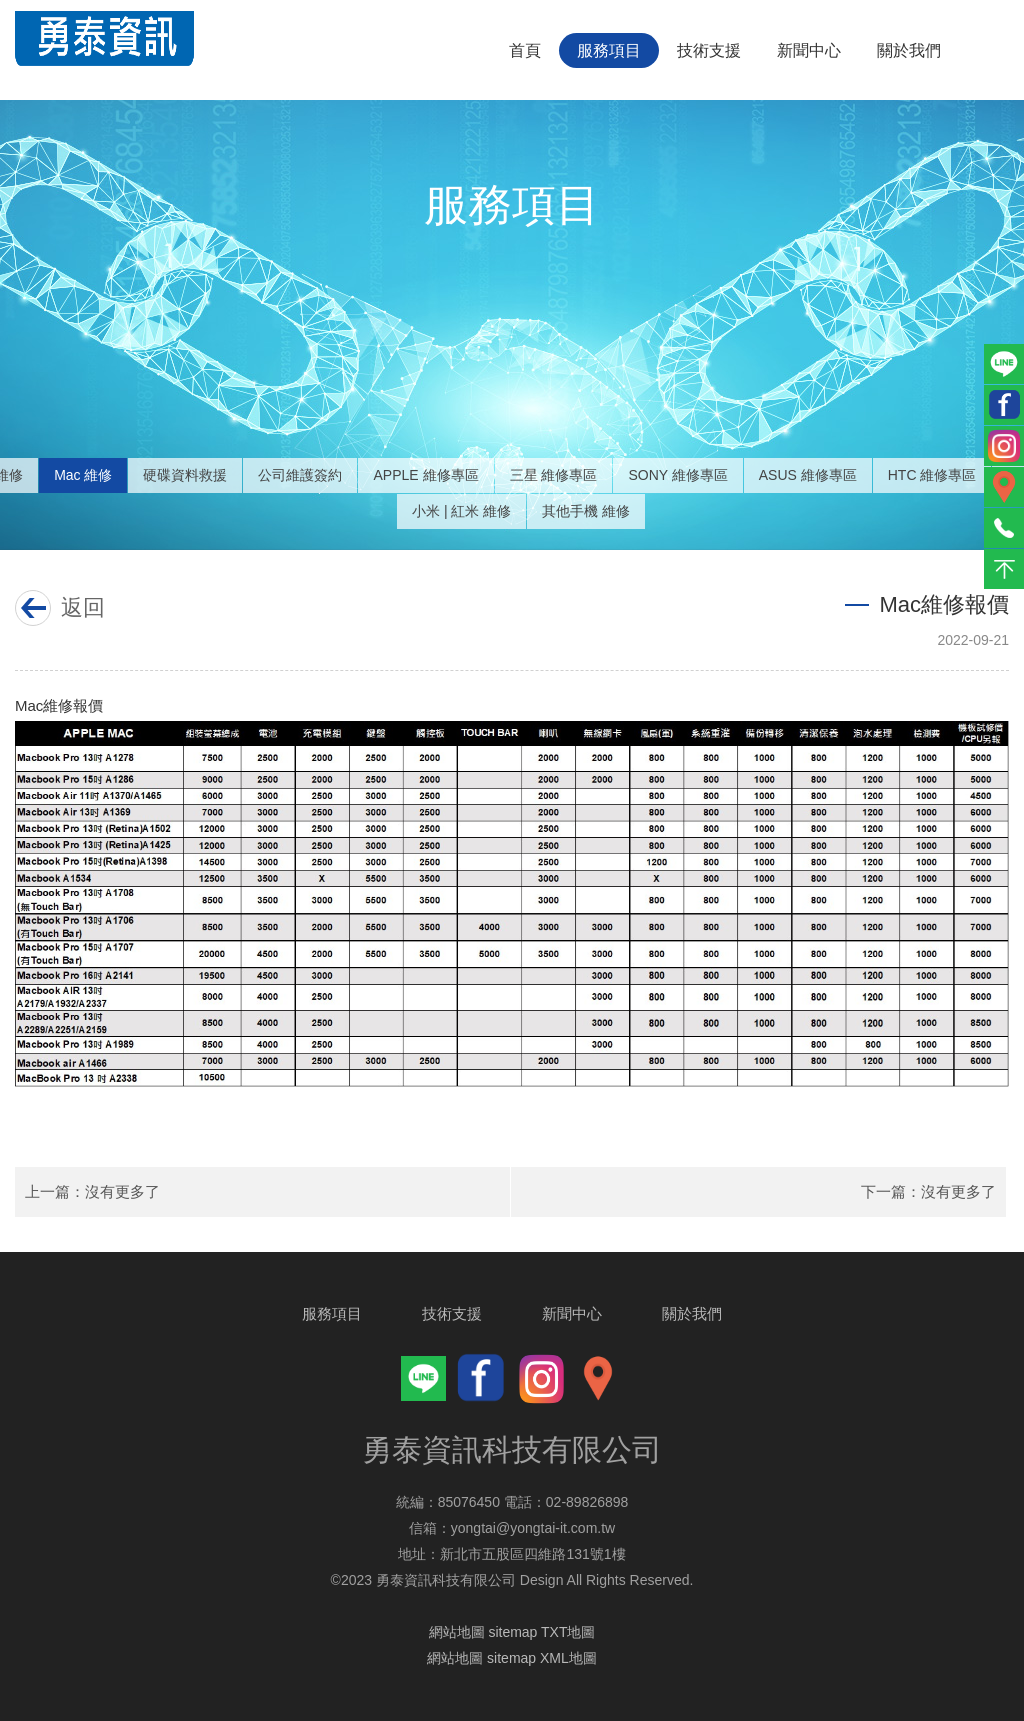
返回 (78, 607)
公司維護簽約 (300, 475)
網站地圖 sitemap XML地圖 (512, 1658)
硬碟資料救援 (185, 475)
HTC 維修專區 (932, 475)
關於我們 (909, 50)
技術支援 (709, 50)
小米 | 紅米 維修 (461, 511)
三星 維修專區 (554, 475)
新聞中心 (809, 50)
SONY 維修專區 (677, 475)
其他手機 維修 (586, 511)
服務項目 (609, 50)
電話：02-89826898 (566, 1502)
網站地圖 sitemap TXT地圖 (512, 1632)
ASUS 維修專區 (808, 475)
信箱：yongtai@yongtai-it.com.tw (512, 1528)
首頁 (525, 50)
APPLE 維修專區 (425, 475)
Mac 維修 (83, 475)
